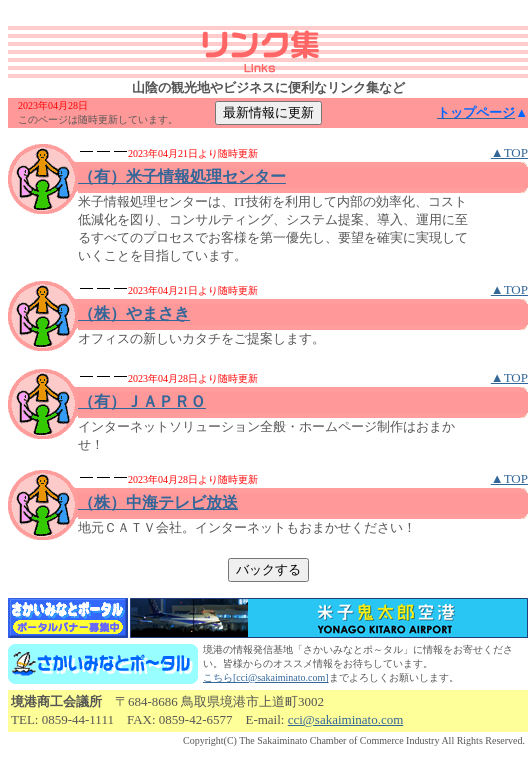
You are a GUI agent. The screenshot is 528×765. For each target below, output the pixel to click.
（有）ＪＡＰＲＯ (142, 401)
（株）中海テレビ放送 (158, 502)
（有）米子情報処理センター (182, 176)
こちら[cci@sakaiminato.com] (266, 677)
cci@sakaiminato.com (346, 719)
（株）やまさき (134, 313)
